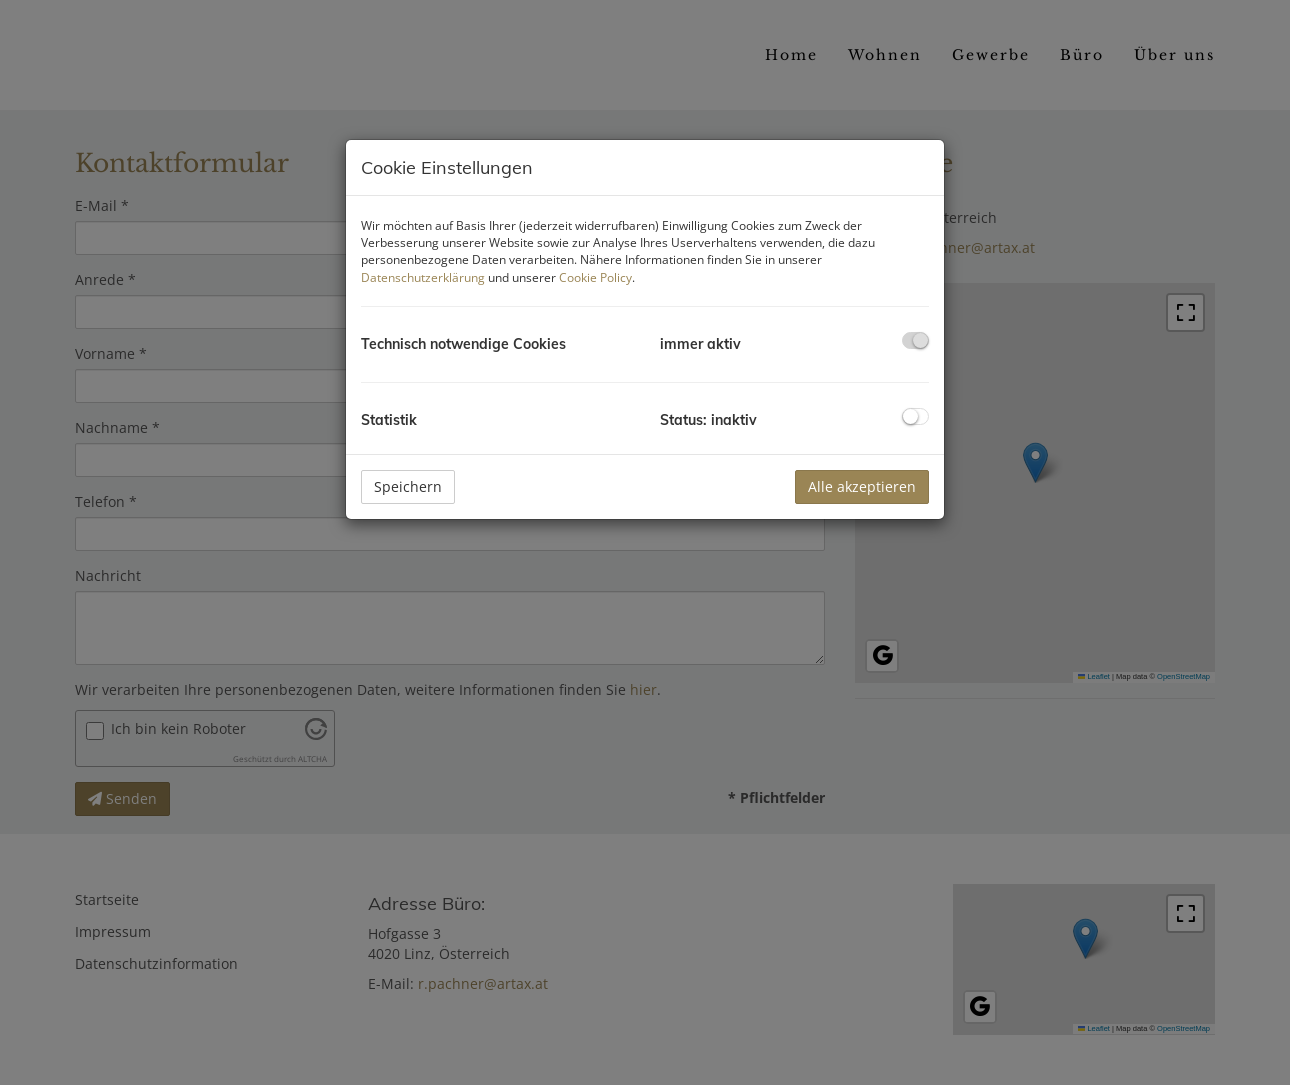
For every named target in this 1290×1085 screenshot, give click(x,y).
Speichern (408, 486)
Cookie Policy (595, 277)
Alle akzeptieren (862, 486)
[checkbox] (915, 340)
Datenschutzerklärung (423, 277)
